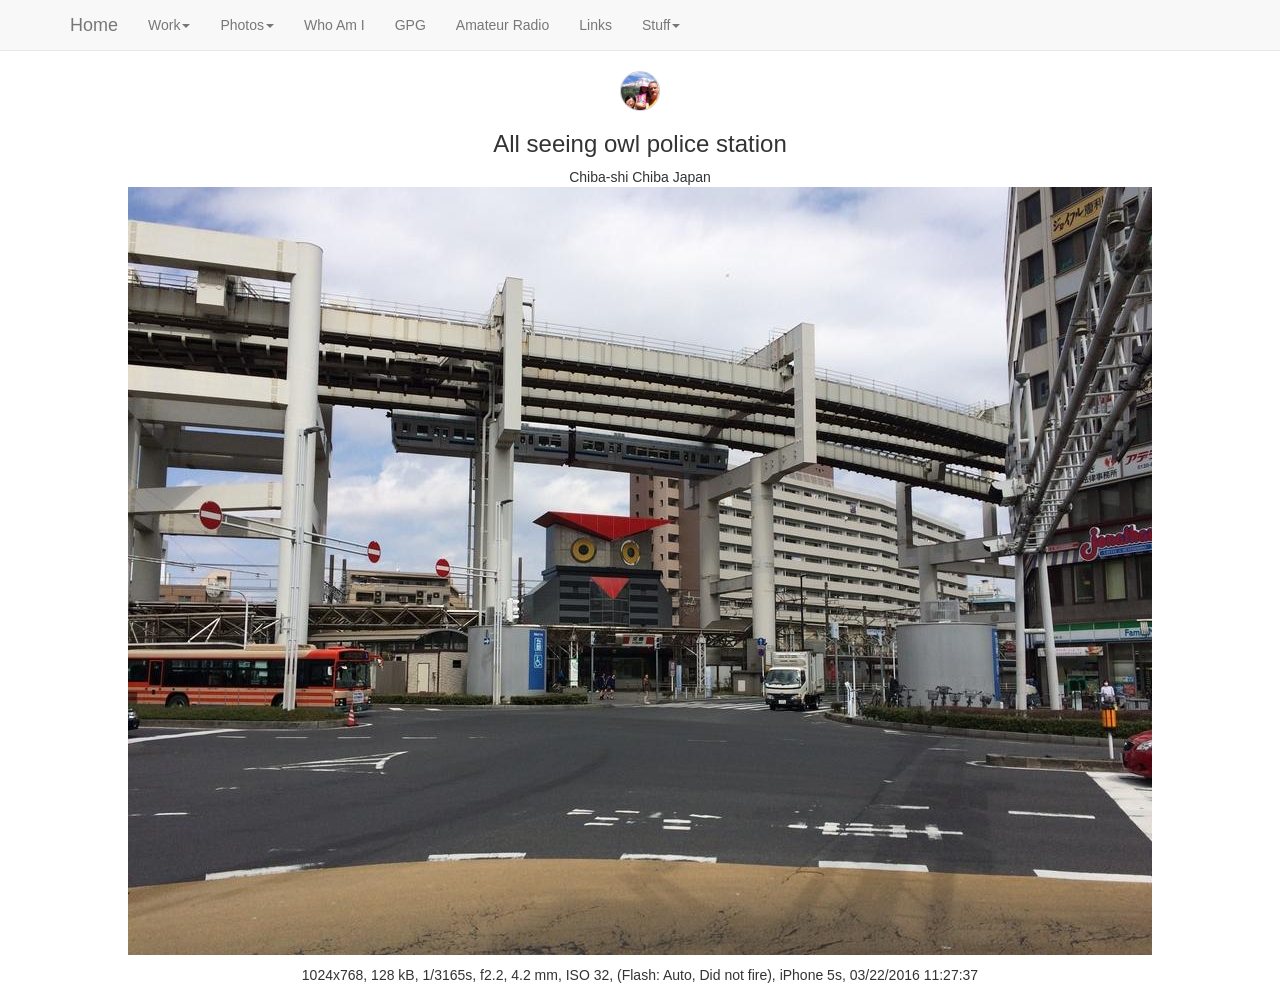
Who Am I (334, 25)
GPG (410, 25)
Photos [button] (247, 25)
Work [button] (169, 25)
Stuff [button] (661, 25)
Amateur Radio (502, 25)
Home (94, 25)
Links (595, 25)
